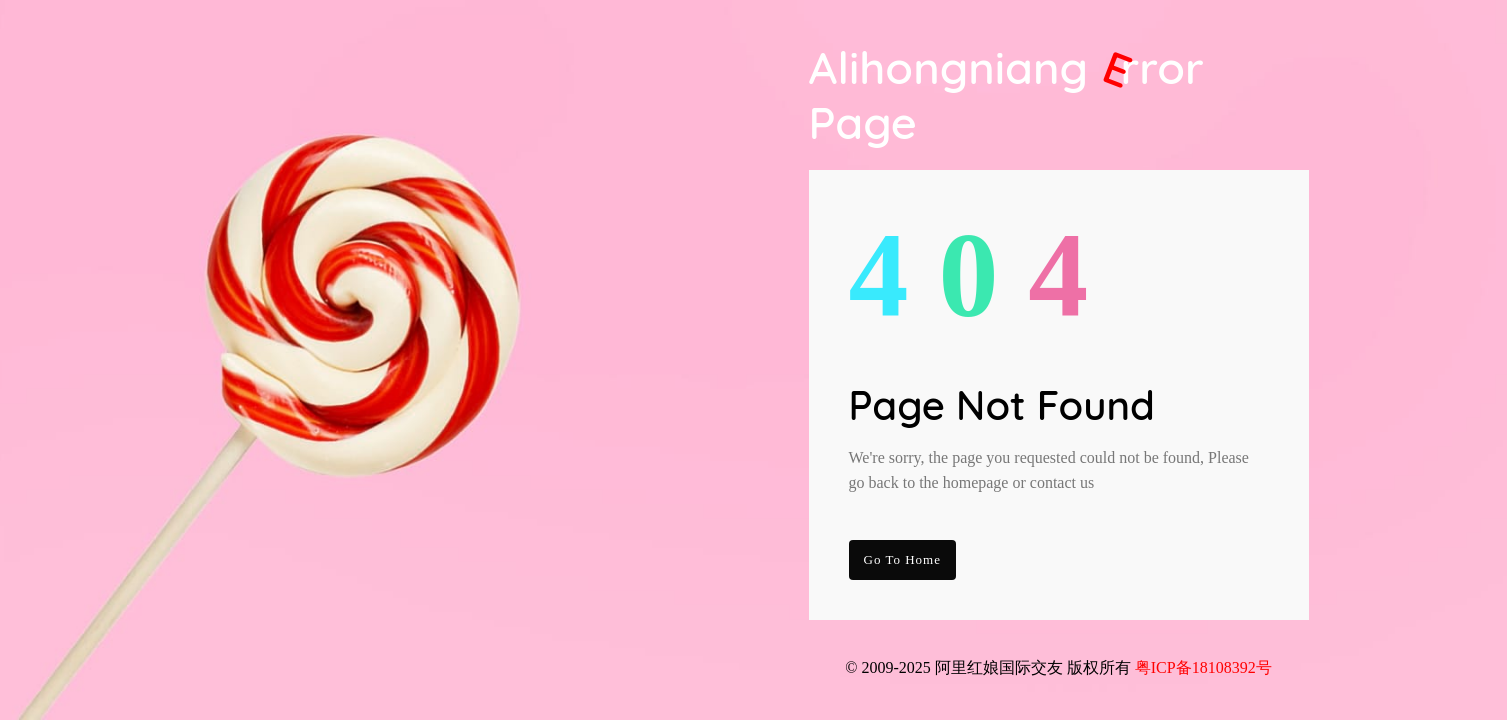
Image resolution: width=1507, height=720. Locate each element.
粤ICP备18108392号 (1203, 667)
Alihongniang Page (1006, 95)
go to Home (902, 559)
